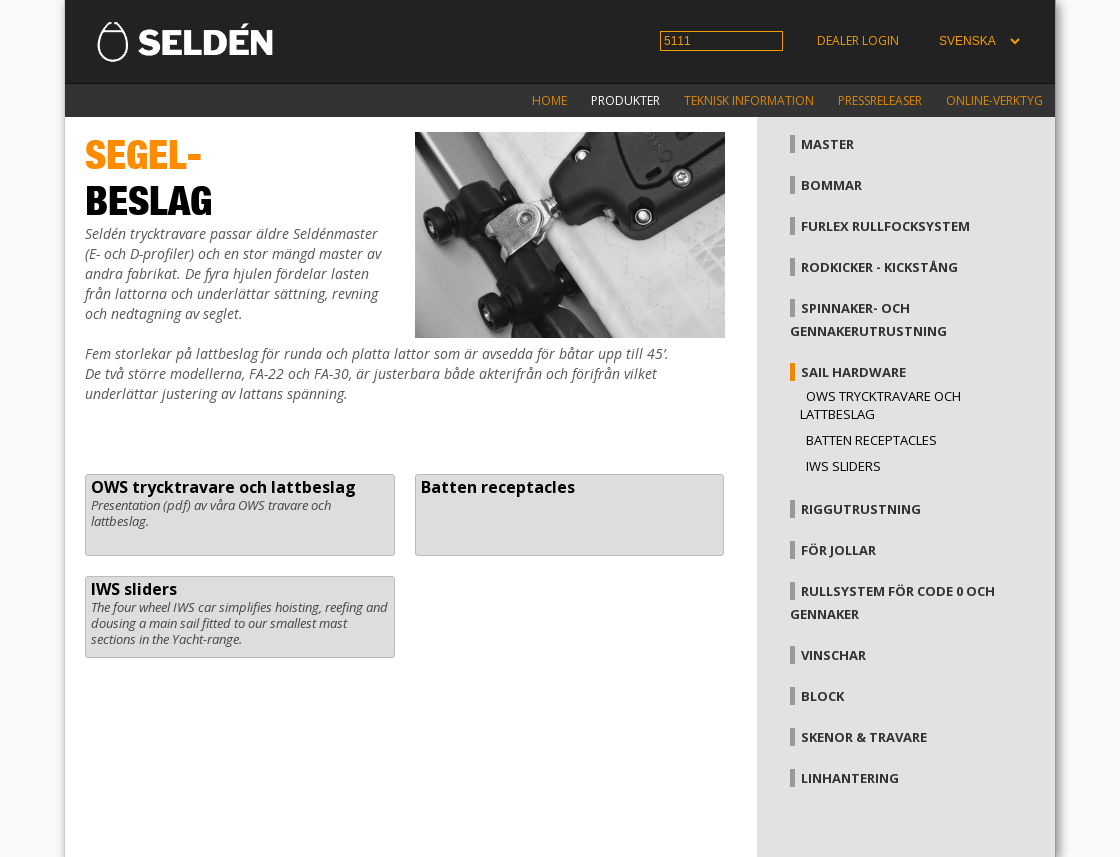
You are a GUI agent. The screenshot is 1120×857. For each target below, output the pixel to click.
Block (822, 696)
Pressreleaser (880, 100)
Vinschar (833, 655)
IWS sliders (134, 589)
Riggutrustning (861, 509)
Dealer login (858, 40)
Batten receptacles (498, 487)
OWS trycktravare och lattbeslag (223, 487)
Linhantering (850, 778)
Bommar (831, 185)
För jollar (838, 550)
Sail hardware (853, 372)
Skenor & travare (864, 737)
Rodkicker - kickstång (879, 267)
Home (549, 100)
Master (827, 144)
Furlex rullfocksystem (885, 226)
